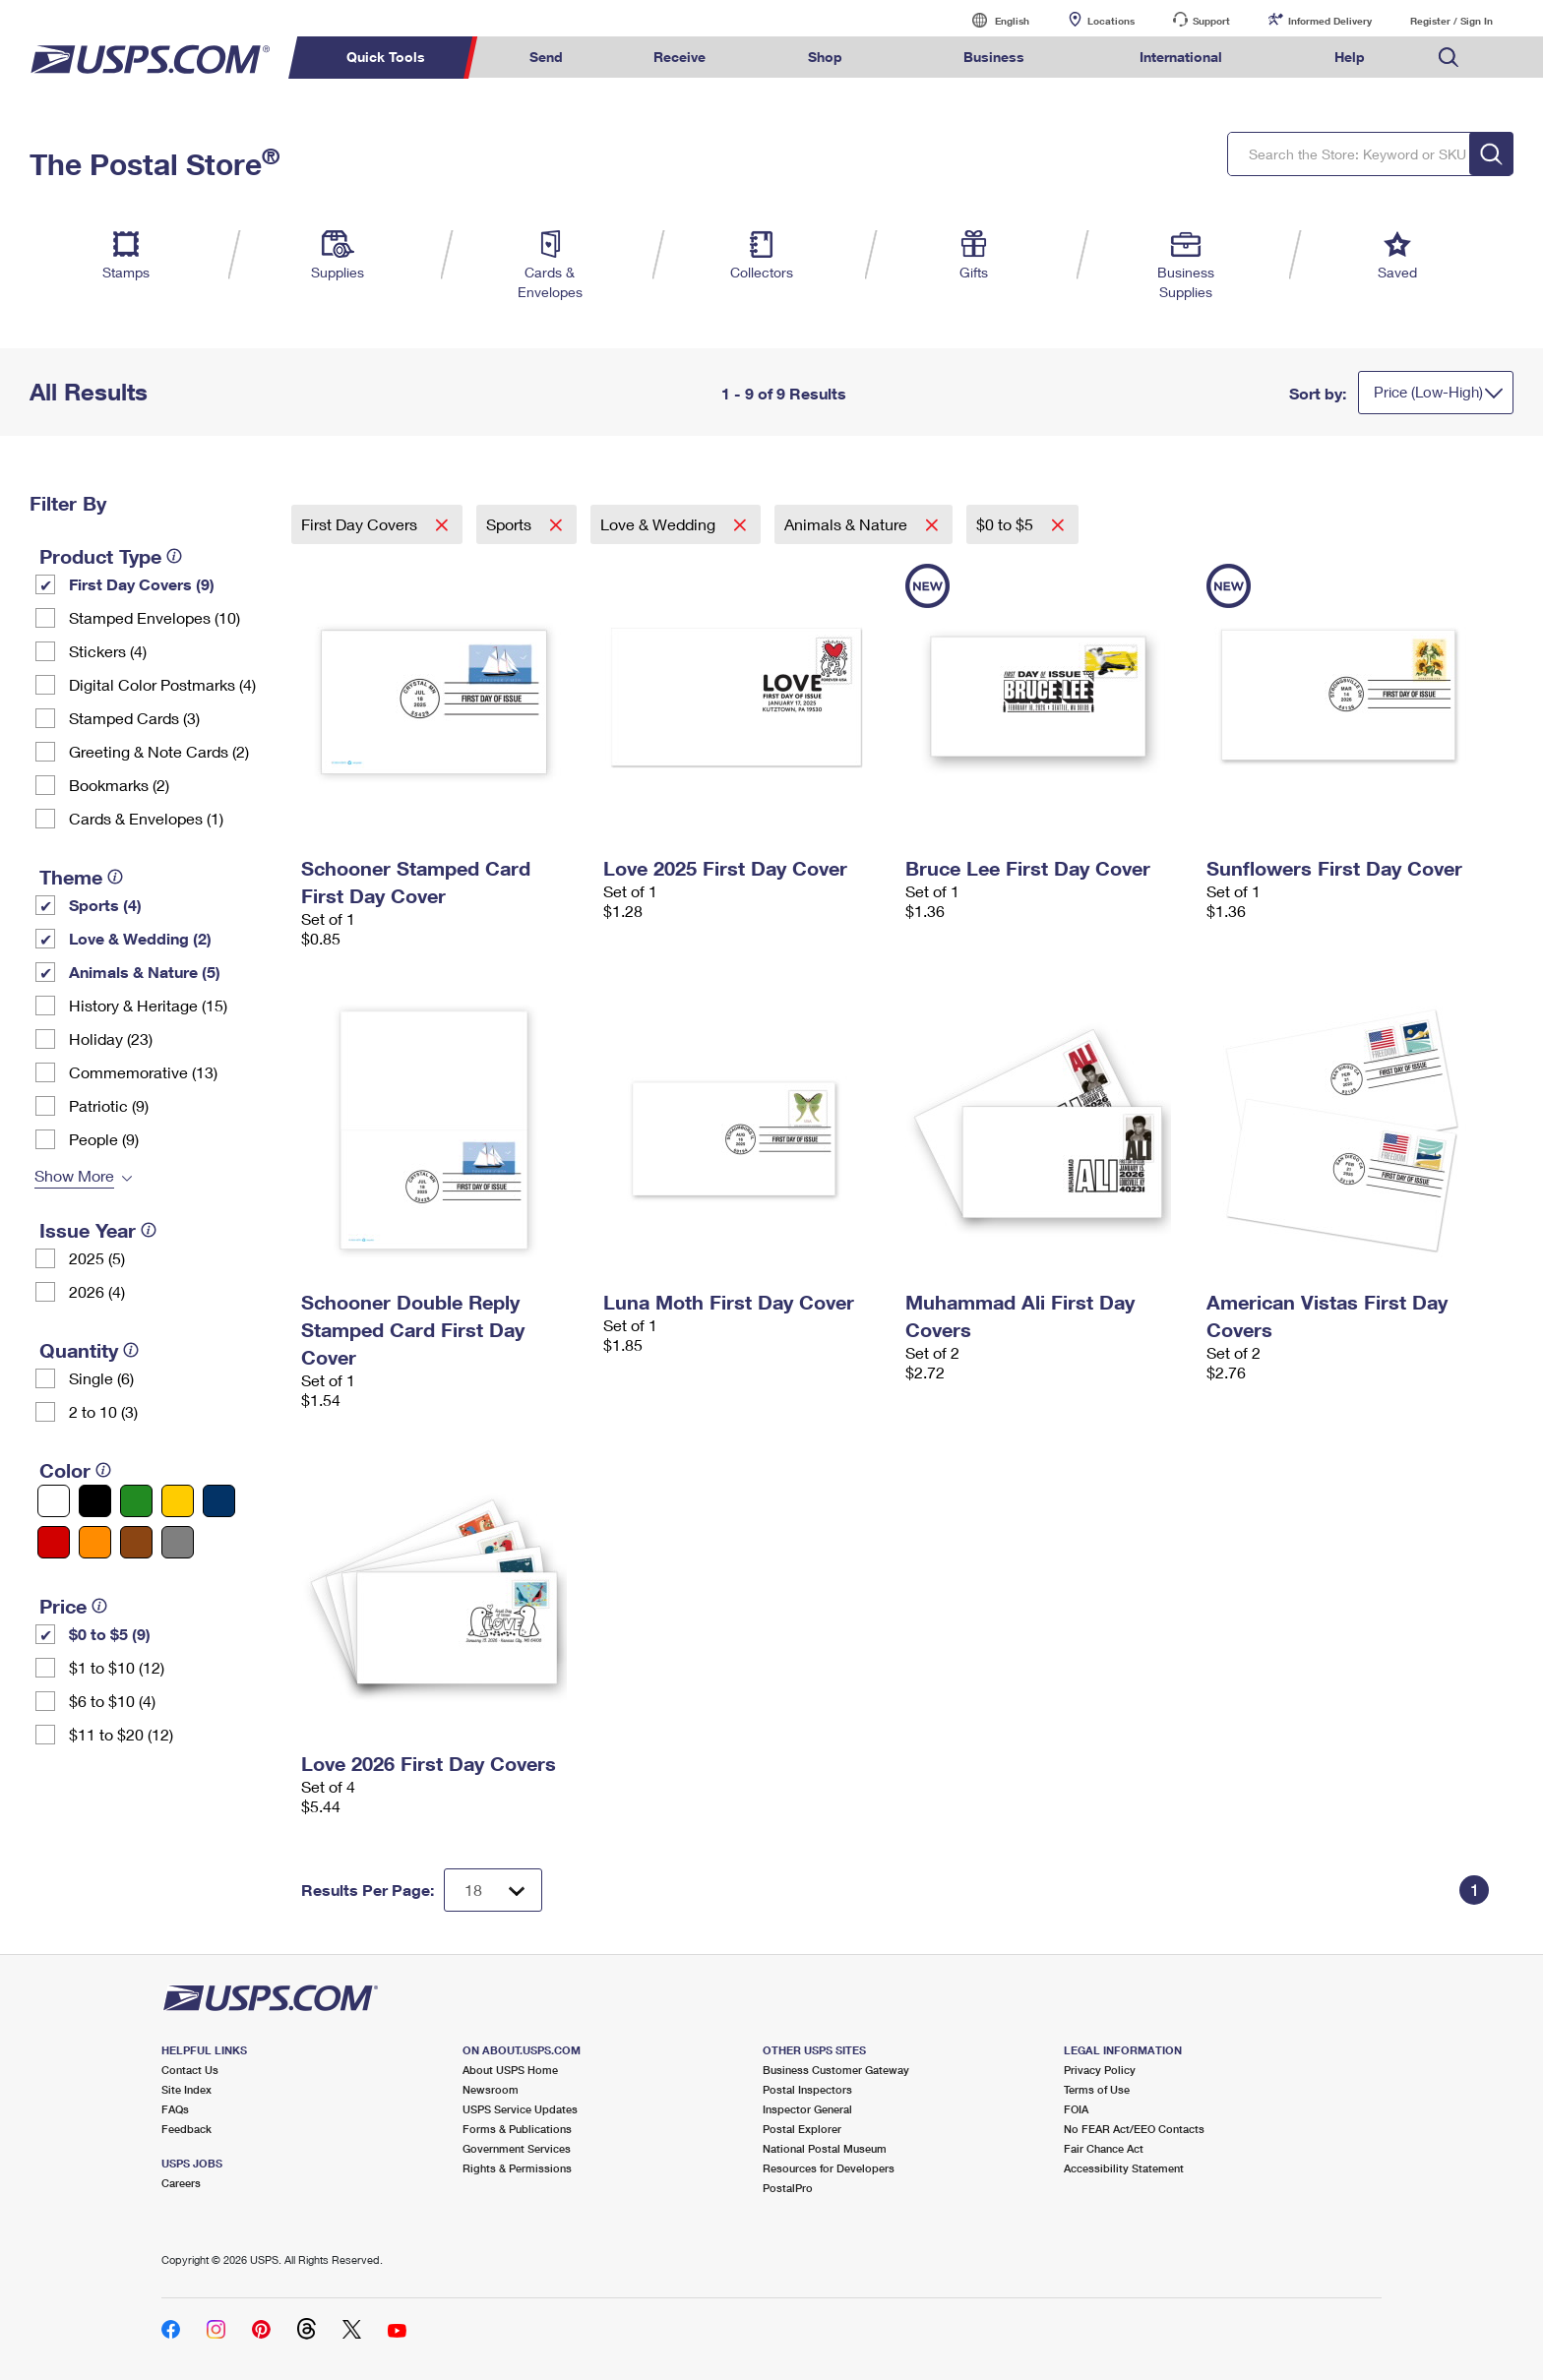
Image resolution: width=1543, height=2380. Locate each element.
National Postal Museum (825, 2148)
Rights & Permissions (517, 2168)
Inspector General (807, 2109)
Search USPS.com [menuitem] (1448, 57)
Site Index (186, 2089)
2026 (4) (97, 1291)
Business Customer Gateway (836, 2069)
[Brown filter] (136, 1542)
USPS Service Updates (520, 2109)
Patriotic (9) (109, 1105)
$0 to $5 (1006, 524)
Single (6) (101, 1378)
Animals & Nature (847, 524)
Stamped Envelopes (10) (154, 617)
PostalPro (788, 2187)
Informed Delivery (1330, 21)
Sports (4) (105, 904)
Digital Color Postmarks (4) (162, 684)
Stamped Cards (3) (134, 717)
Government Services (517, 2148)
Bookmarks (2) (119, 784)
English (992, 20)
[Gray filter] (177, 1542)
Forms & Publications (517, 2128)
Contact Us (189, 2069)
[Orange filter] (95, 1542)
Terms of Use (1097, 2089)
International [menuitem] (1181, 56)
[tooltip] (174, 556)
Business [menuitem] (993, 56)
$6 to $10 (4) (112, 1700)
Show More (74, 1175)
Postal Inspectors (807, 2089)
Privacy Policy (1100, 2069)
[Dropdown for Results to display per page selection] (493, 1890)
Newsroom (491, 2089)
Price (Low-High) (1428, 391)
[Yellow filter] (177, 1501)
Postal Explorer (802, 2128)
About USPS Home (510, 2069)
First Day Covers (361, 524)
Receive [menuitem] (679, 56)
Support (1211, 21)
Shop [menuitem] (825, 56)
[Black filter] (95, 1501)
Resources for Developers (829, 2168)
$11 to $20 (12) (121, 1734)
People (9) (104, 1138)
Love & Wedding (659, 524)
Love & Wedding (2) (140, 938)
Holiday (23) (111, 1038)
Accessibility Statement (1124, 2168)
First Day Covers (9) (142, 584)
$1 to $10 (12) (116, 1667)
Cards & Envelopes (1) (146, 818)
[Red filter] (53, 1542)
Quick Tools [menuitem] (385, 56)
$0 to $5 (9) (110, 1633)
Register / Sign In (1451, 21)
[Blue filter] (219, 1501)
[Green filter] (136, 1501)
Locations (1111, 21)
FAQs (175, 2109)
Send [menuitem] (546, 56)
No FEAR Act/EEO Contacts (1134, 2128)
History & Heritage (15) (148, 1005)
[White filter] (53, 1501)
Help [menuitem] (1349, 56)
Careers (181, 2182)
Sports (510, 524)
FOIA (1076, 2109)
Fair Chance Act (1103, 2148)
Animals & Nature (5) (144, 971)
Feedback (186, 2128)
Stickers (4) (108, 650)
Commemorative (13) (143, 1072)
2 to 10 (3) (103, 1411)
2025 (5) (97, 1258)
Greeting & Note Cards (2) (159, 751)
